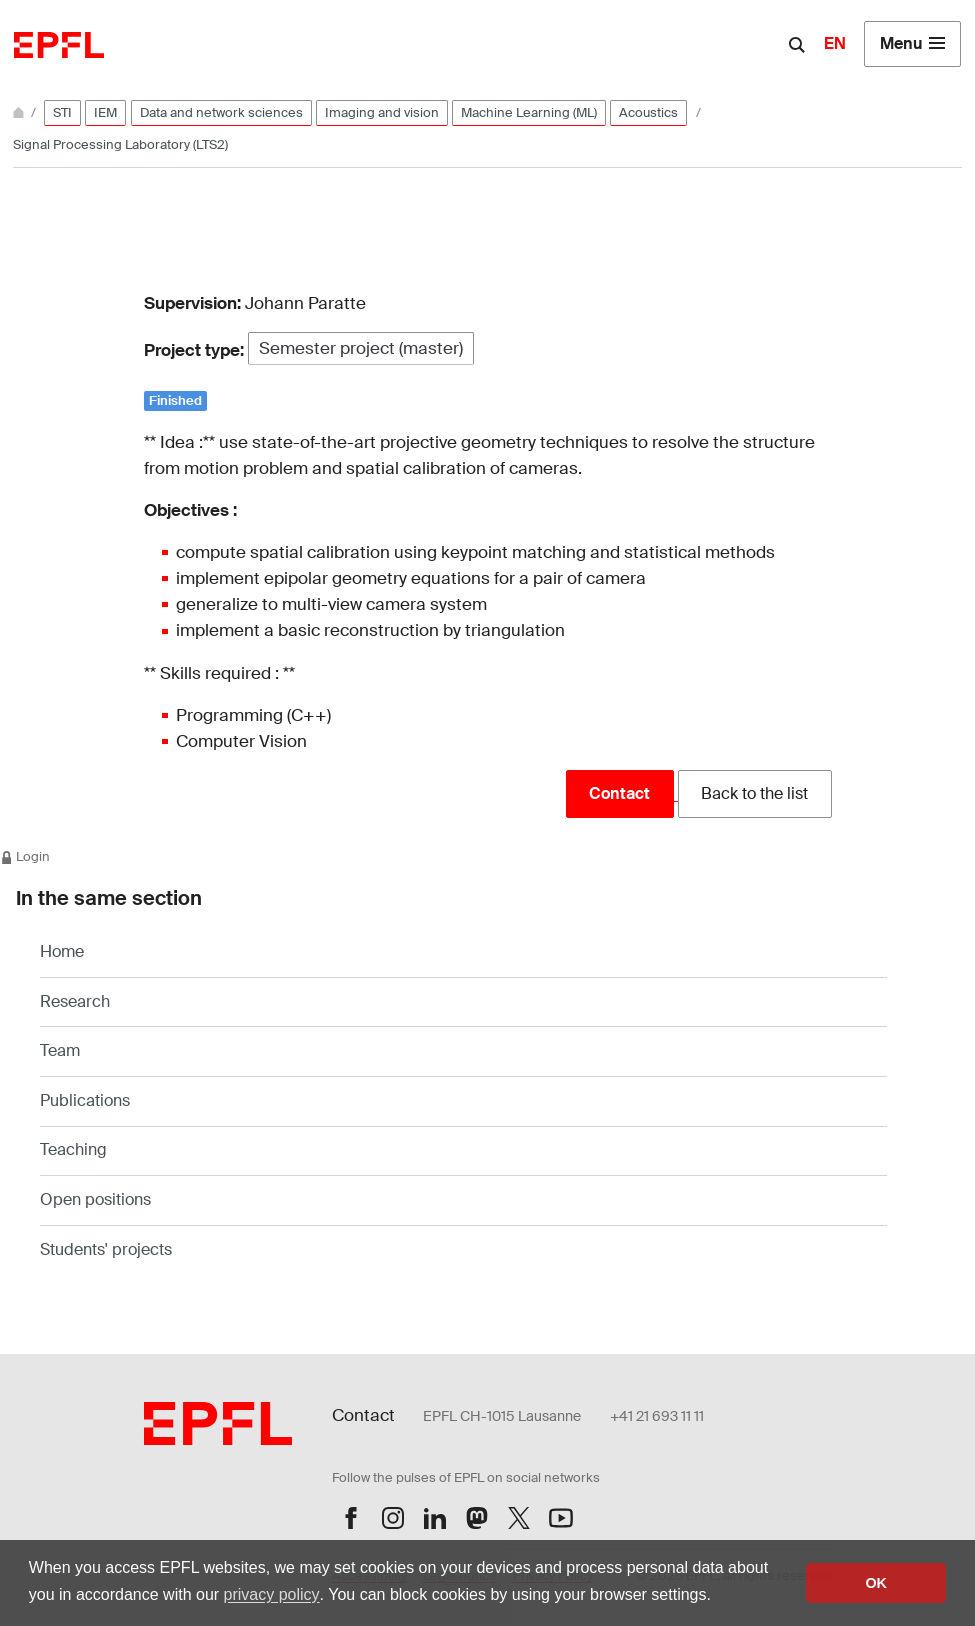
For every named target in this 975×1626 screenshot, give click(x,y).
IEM (105, 112)
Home (62, 951)
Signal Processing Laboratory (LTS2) (120, 144)
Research (75, 1001)
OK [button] (876, 1583)
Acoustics (648, 112)
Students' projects (106, 1249)
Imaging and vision (382, 112)
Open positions (95, 1199)
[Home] (20, 112)
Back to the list (754, 793)
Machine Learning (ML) (529, 112)
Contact (619, 793)
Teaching (73, 1149)
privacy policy (272, 1594)
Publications (85, 1100)
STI (62, 112)
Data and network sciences (221, 112)
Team (60, 1050)
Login (25, 856)
